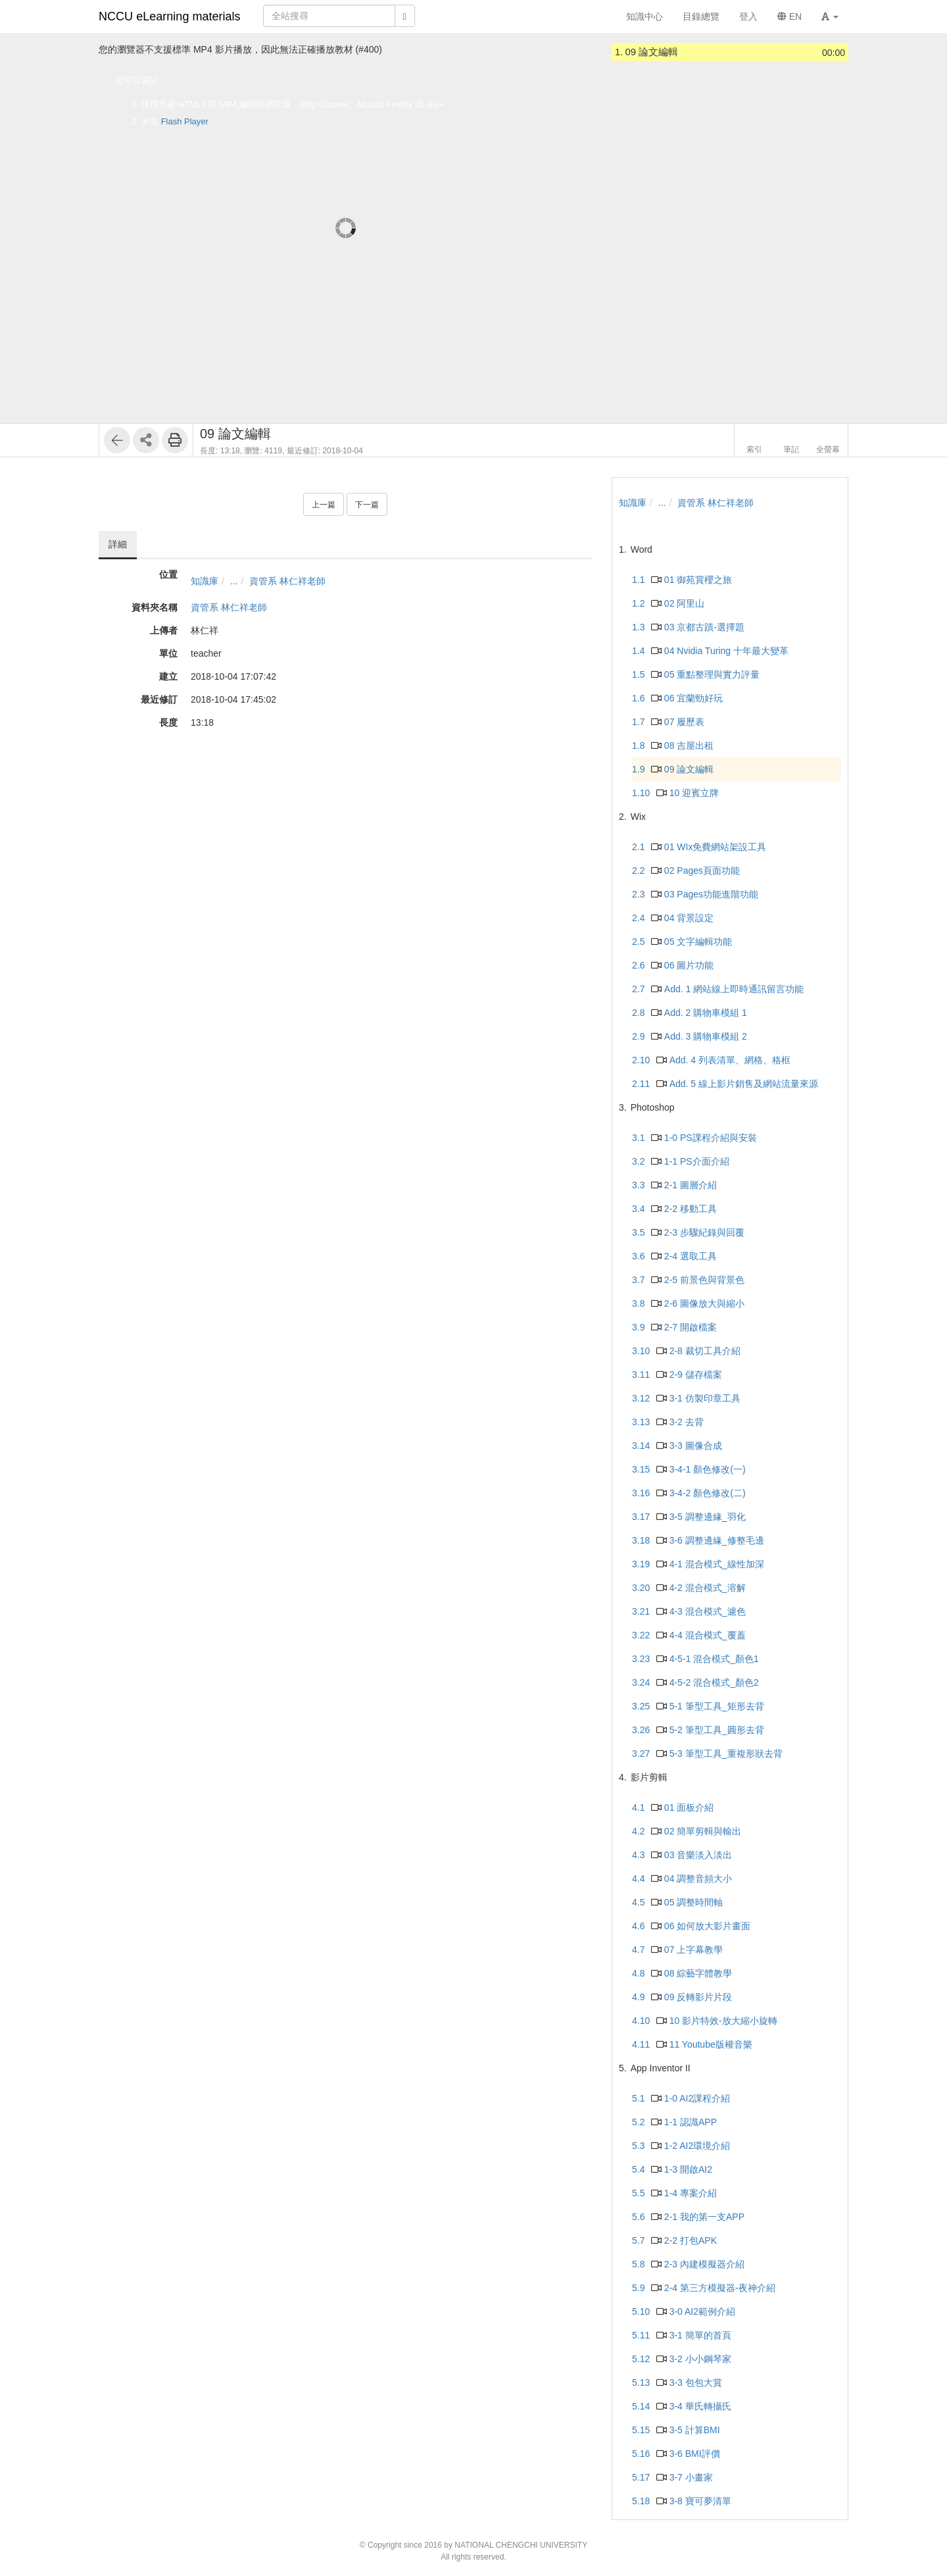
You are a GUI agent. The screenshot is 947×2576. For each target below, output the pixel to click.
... (234, 581)
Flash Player (184, 121)
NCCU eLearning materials (170, 16)
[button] (830, 16)
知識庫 (204, 581)
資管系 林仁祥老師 (287, 581)
